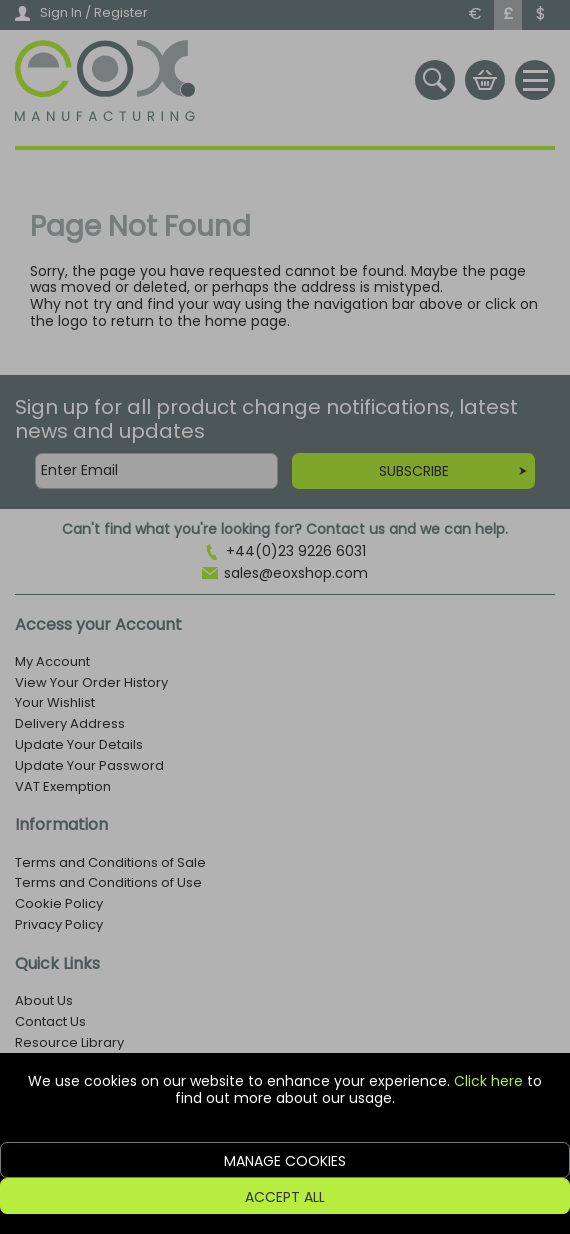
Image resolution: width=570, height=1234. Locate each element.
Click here (488, 1081)
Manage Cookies (285, 1161)
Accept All (285, 1197)
